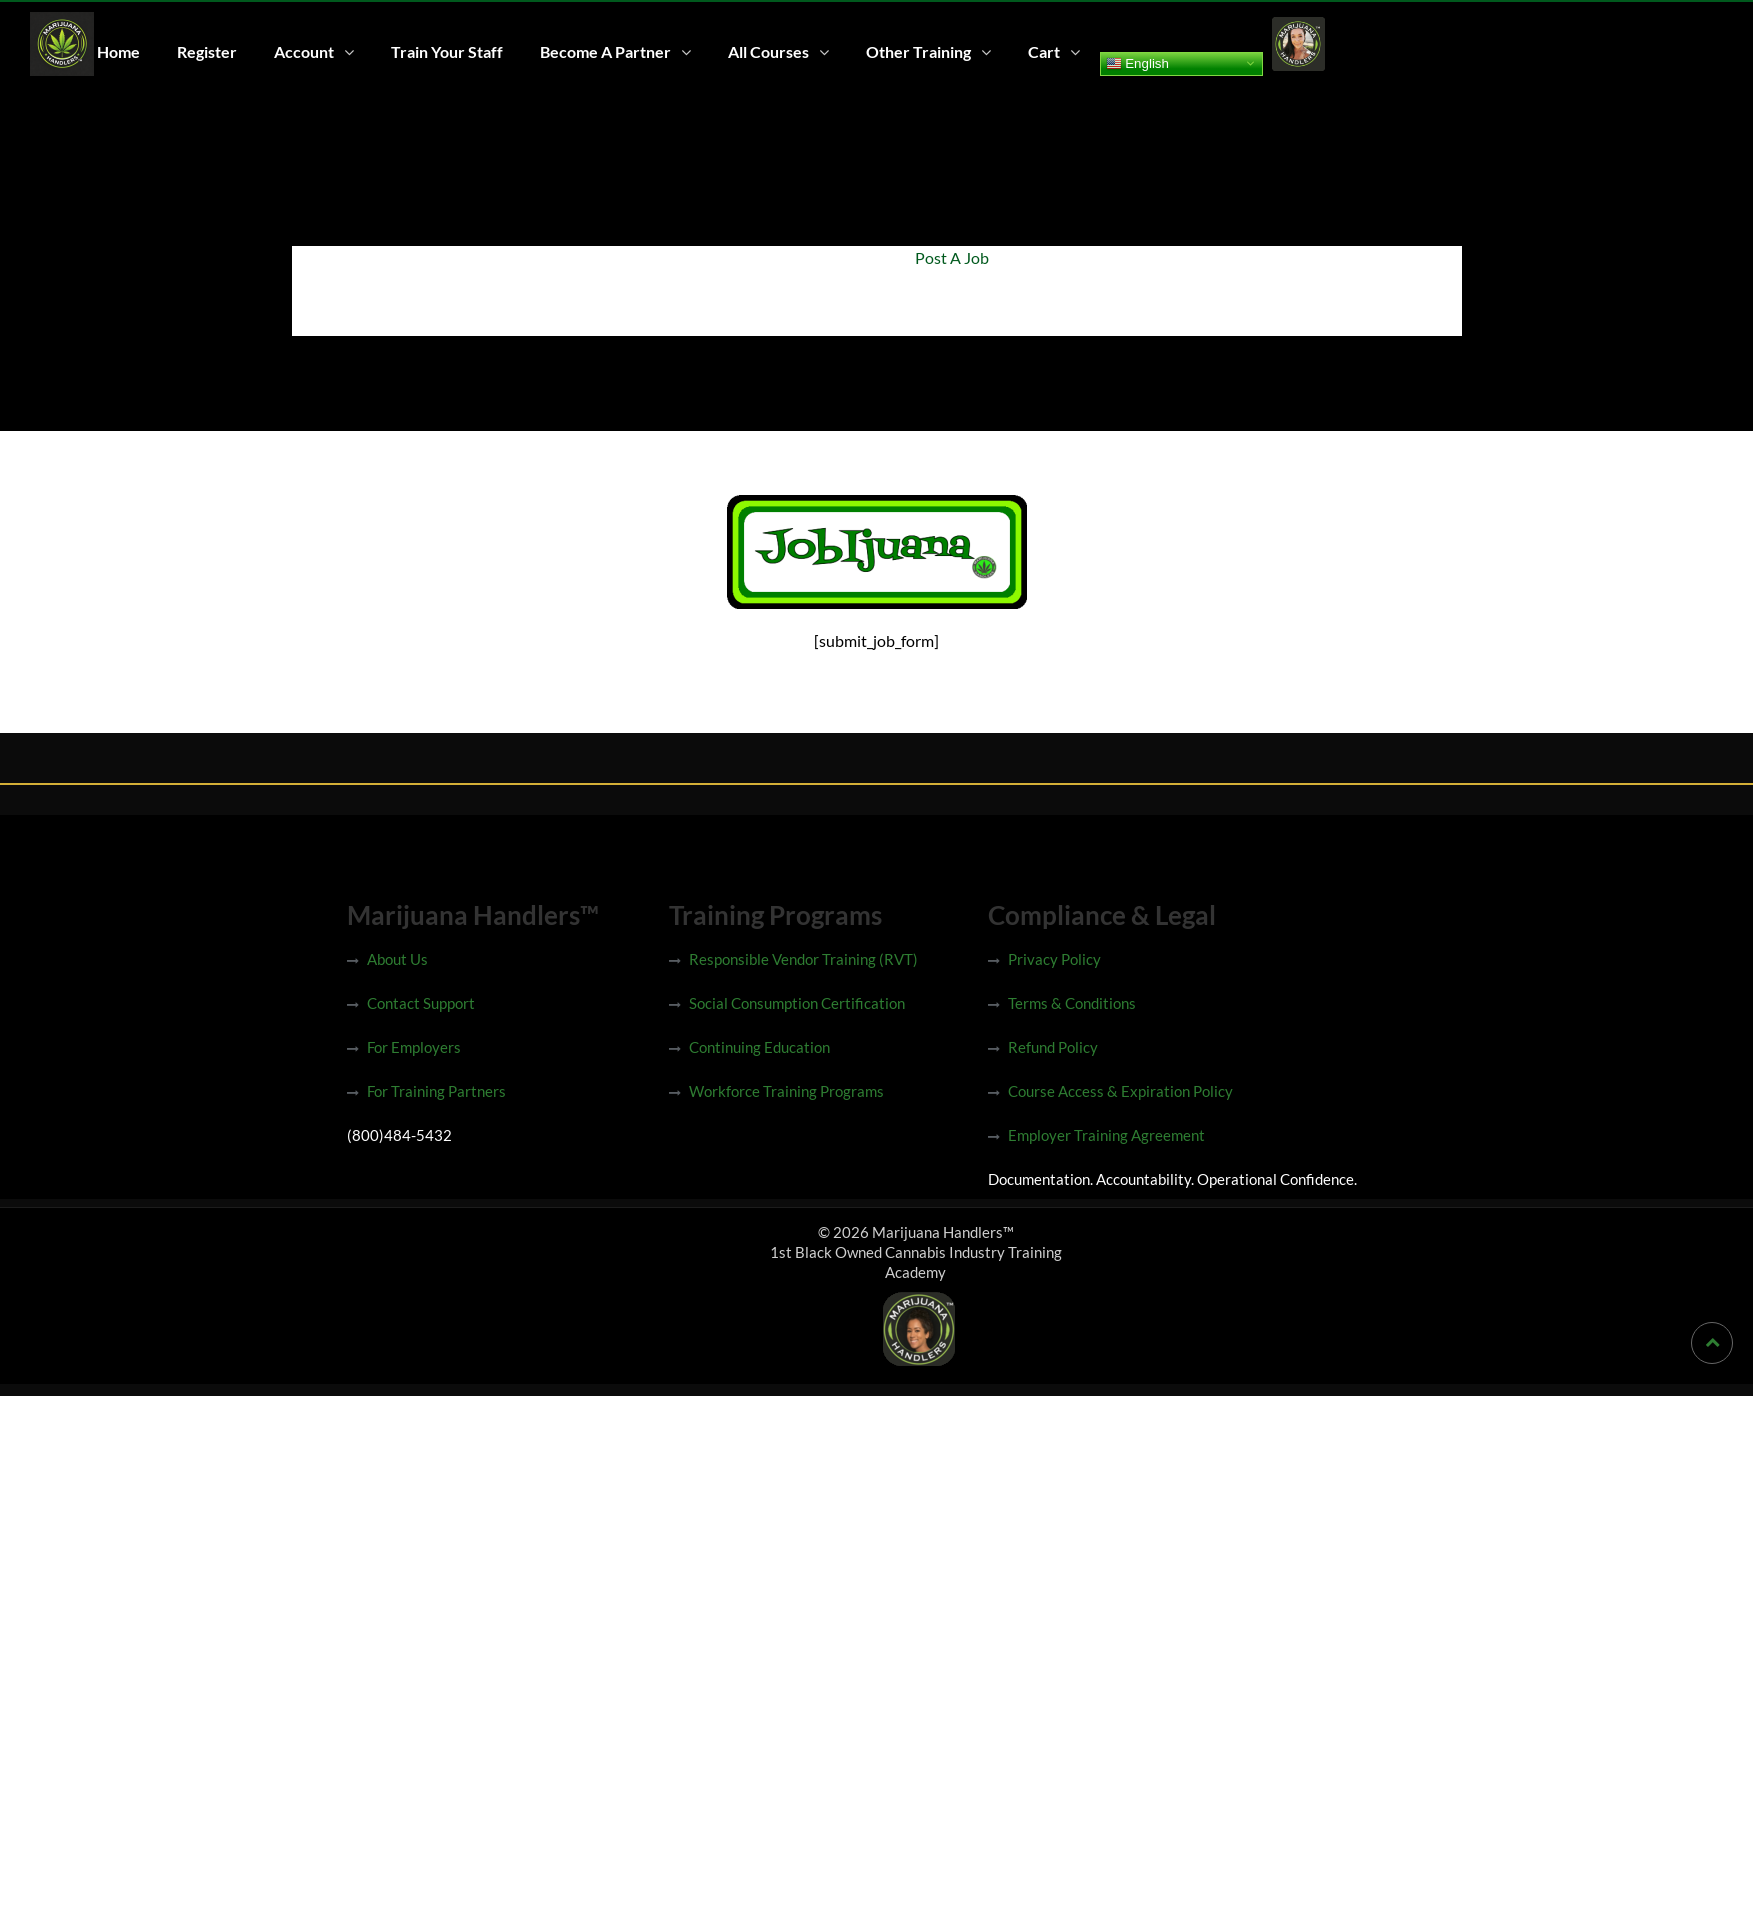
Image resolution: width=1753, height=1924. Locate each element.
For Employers (414, 1047)
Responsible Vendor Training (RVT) (803, 959)
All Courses (768, 51)
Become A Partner (605, 51)
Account (304, 51)
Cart (1044, 51)
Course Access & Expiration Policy (1120, 1091)
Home (118, 51)
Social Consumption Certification (797, 1003)
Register (207, 51)
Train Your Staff (447, 51)
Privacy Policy (1054, 959)
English (1137, 63)
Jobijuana (855, 257)
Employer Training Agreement (1106, 1135)
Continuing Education (759, 1047)
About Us (397, 959)
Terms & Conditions (1072, 1003)
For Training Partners (436, 1091)
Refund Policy (1053, 1047)
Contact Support (421, 1003)
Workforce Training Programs (786, 1091)
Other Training (918, 51)
